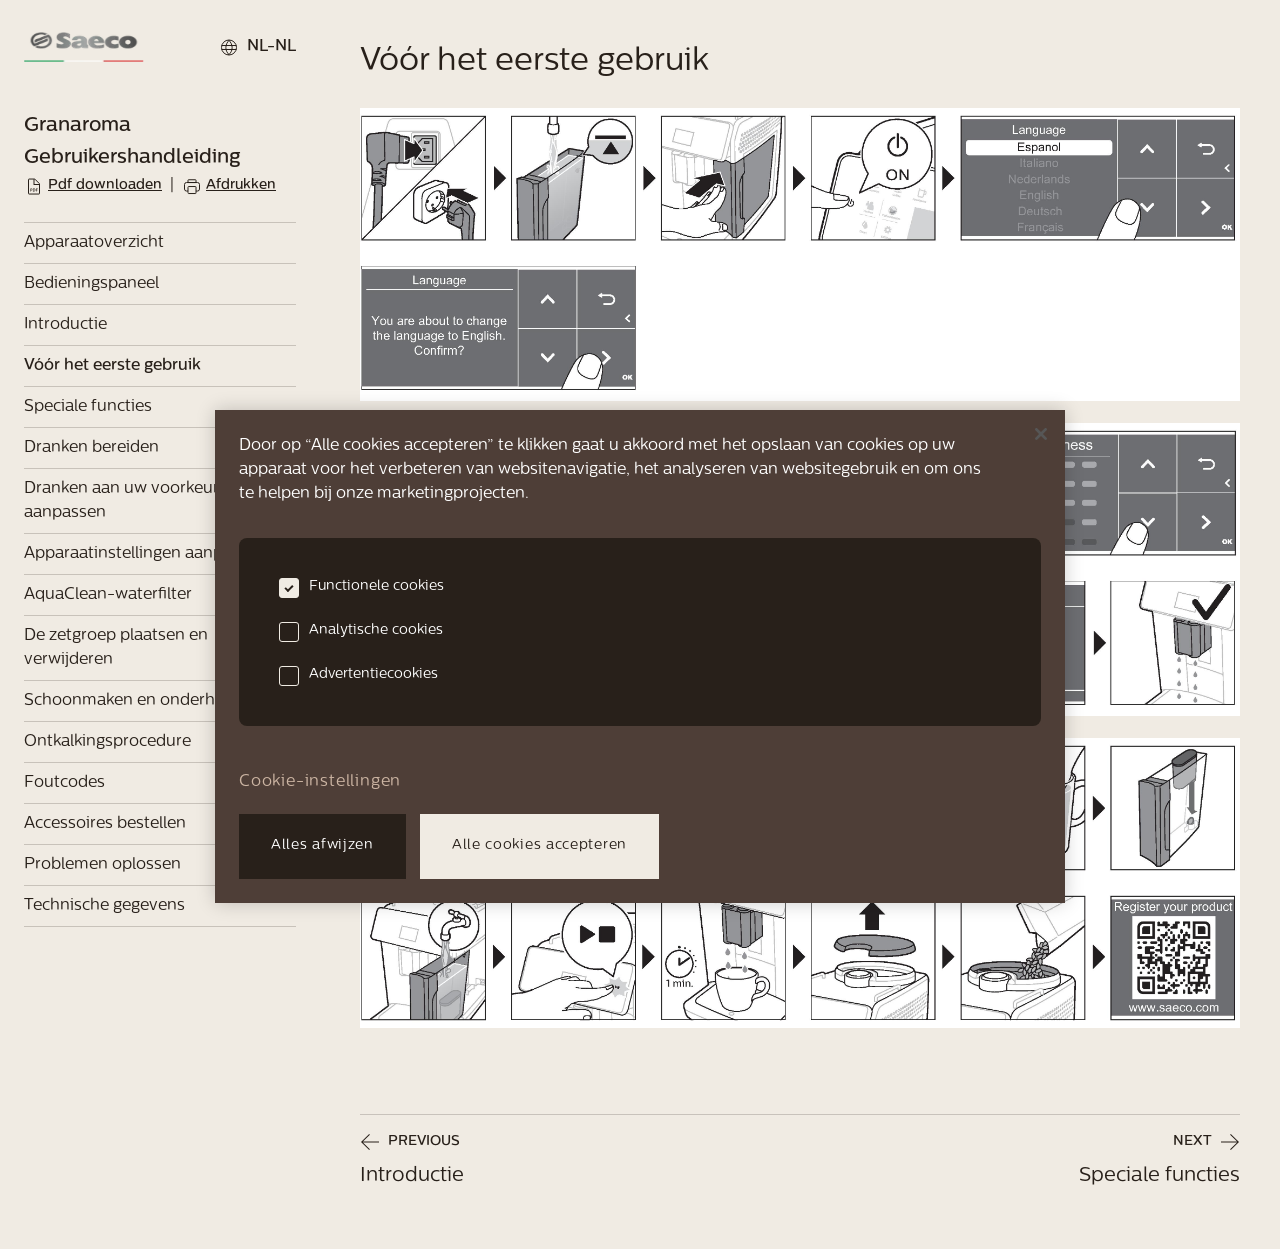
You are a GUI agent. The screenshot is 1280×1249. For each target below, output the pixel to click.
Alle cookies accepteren (539, 845)
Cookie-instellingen (320, 782)
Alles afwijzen (322, 845)
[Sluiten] (1041, 434)
